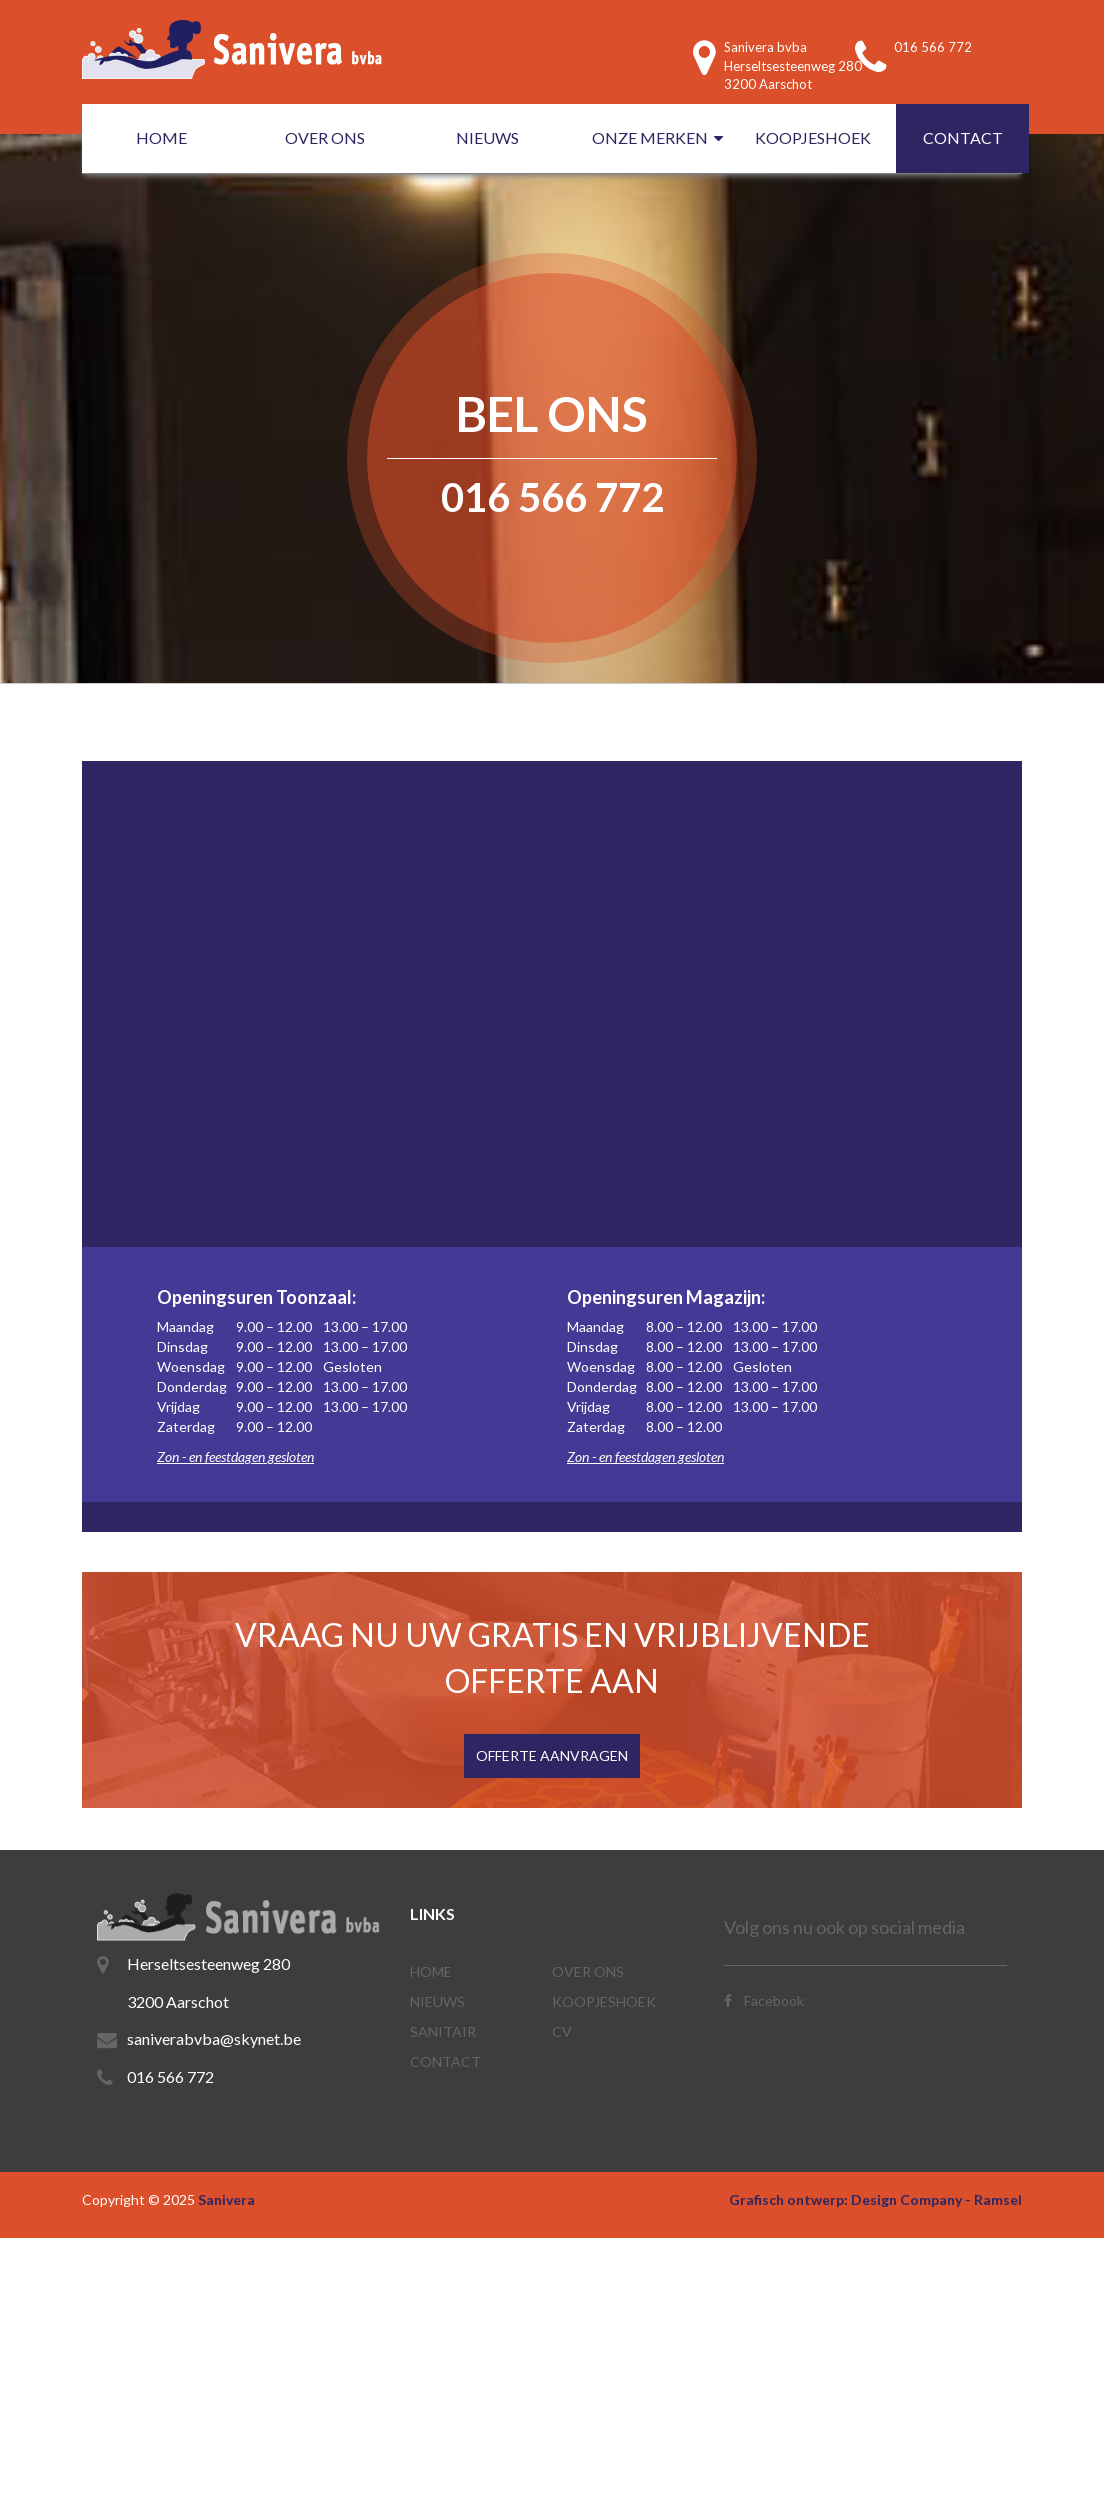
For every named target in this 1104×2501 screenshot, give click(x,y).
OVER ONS (325, 137)
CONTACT (963, 137)
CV (562, 2031)
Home (431, 1971)
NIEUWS (487, 137)
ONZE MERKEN (650, 137)
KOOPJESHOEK (813, 137)
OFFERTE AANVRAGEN (552, 1755)
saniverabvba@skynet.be (214, 2038)
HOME (161, 137)
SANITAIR (443, 2031)
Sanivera (226, 2199)
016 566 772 (170, 2076)
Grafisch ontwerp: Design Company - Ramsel (875, 2199)
